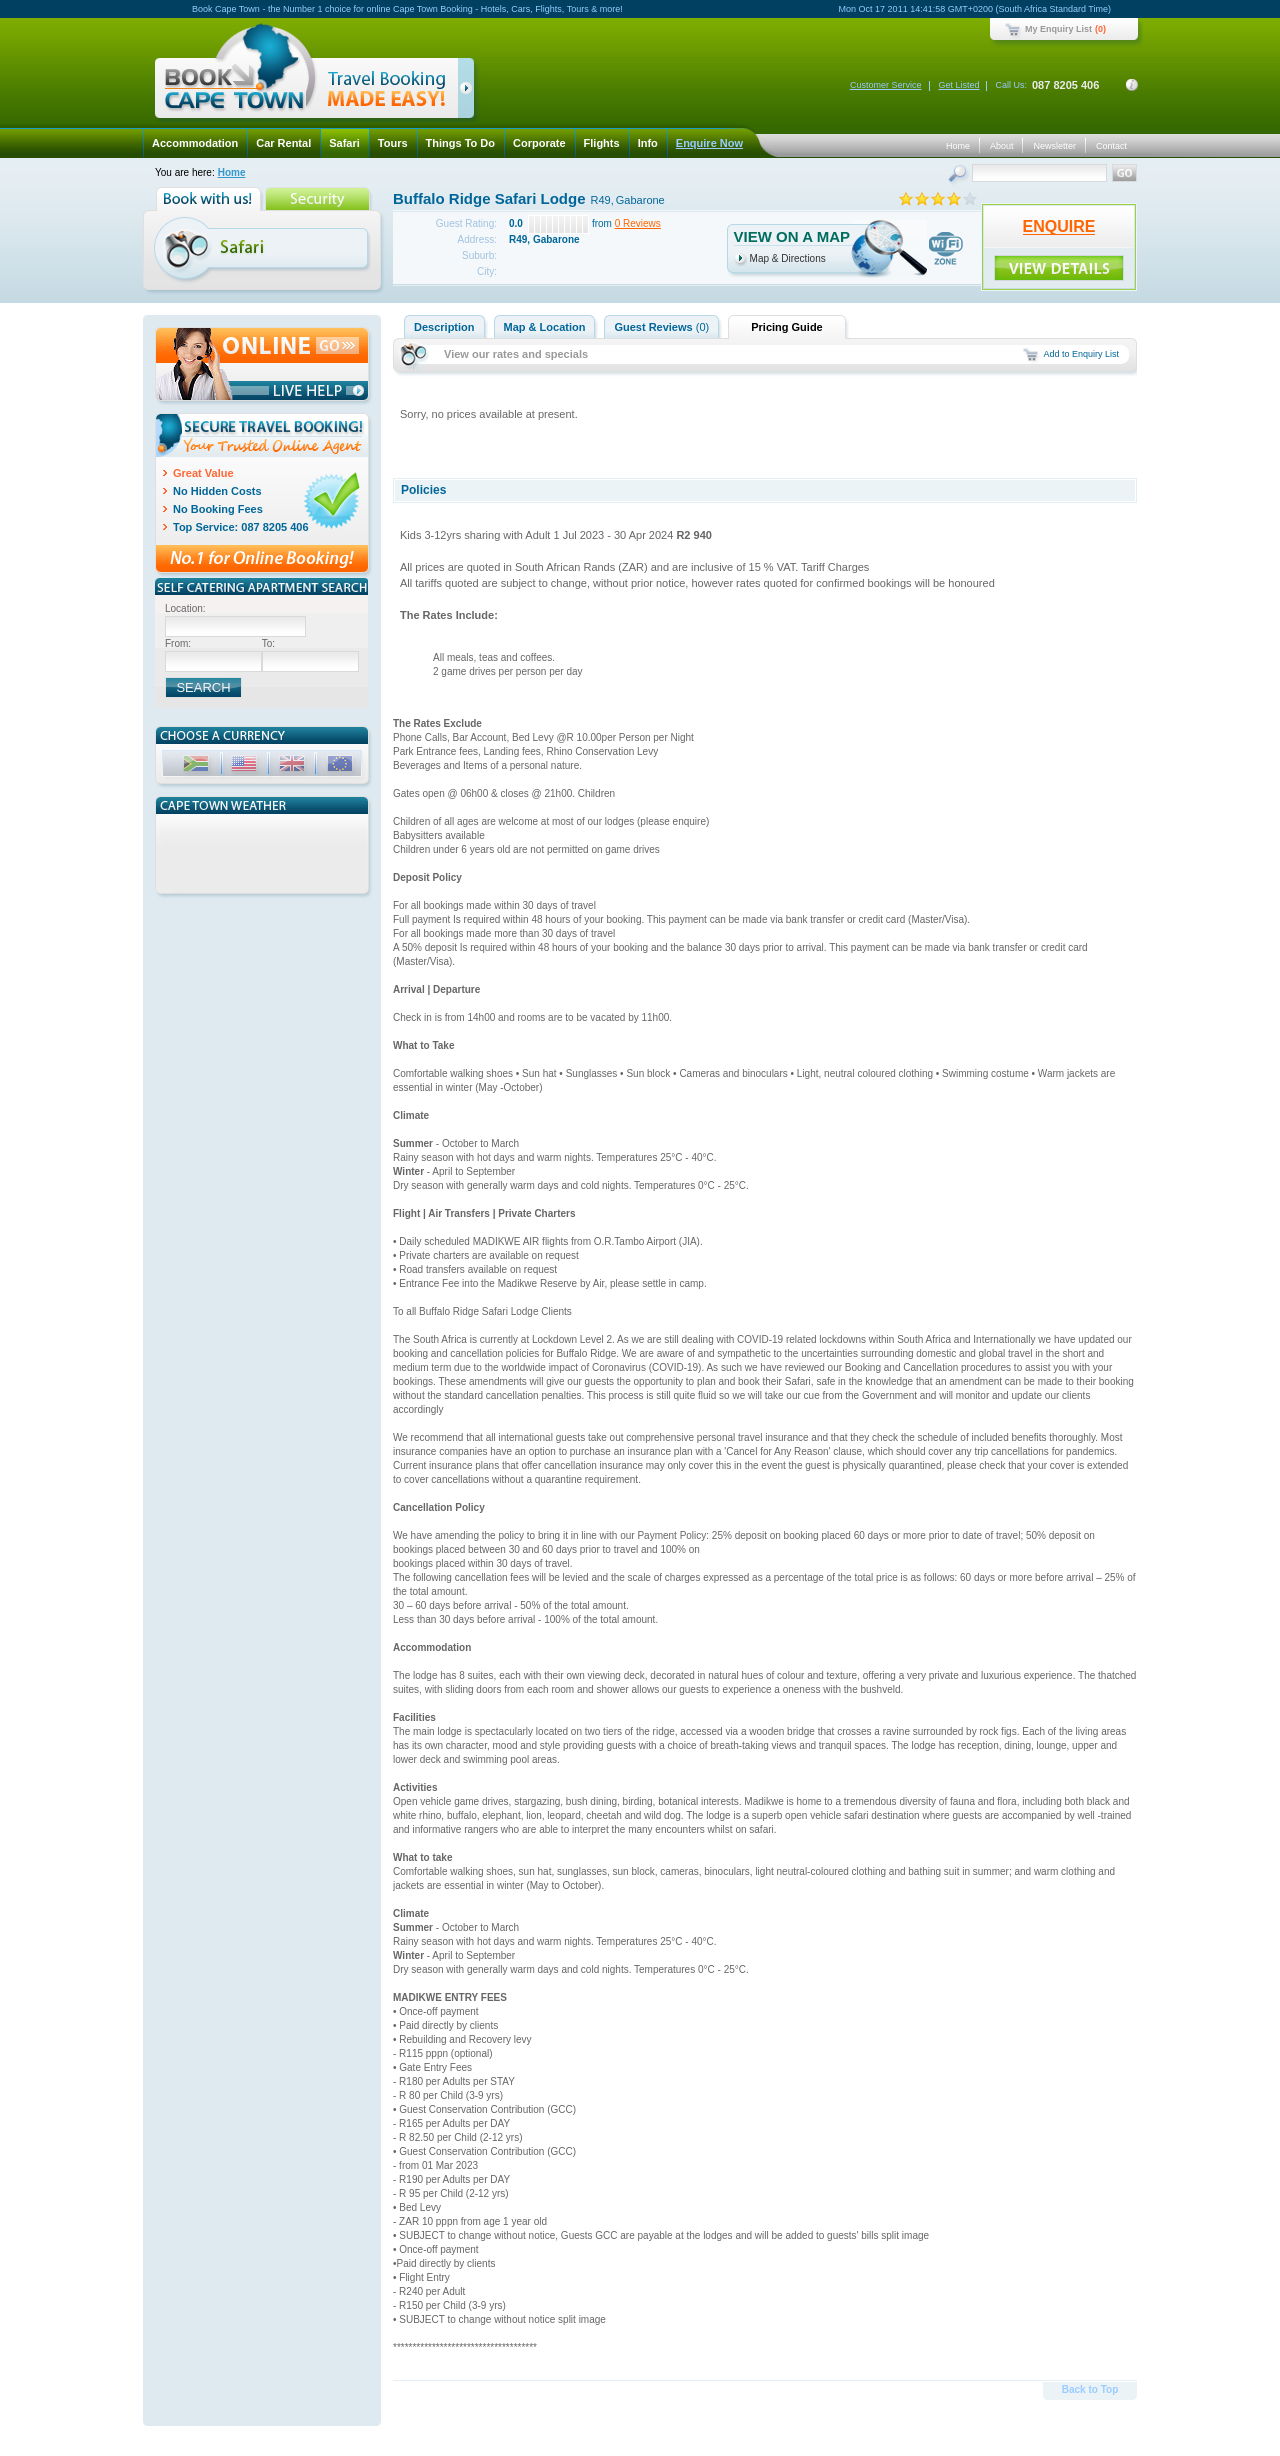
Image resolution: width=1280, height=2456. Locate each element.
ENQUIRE (1059, 226)
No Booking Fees (218, 509)
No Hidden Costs (217, 491)
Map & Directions (788, 258)
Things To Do (460, 143)
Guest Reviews (661, 327)
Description (444, 327)
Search (959, 175)
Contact (1111, 146)
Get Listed (958, 85)
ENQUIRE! (1059, 268)
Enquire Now (709, 143)
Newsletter (1054, 146)
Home (958, 146)
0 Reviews (638, 223)
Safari (344, 143)
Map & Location (545, 327)
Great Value (203, 473)
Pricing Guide (787, 327)
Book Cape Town (306, 74)
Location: (185, 608)
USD (246, 766)
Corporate (539, 143)
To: (268, 643)
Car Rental (283, 143)
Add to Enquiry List (1081, 354)
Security (319, 199)
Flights (602, 143)
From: (178, 643)
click (469, 92)
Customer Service (886, 85)
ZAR (198, 766)
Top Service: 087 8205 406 (241, 527)
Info (648, 143)
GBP (294, 766)
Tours (393, 143)
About (1002, 146)
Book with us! (210, 199)
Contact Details (1132, 85)
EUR (342, 766)
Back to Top (1090, 2389)
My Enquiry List (1058, 29)
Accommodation (195, 143)
